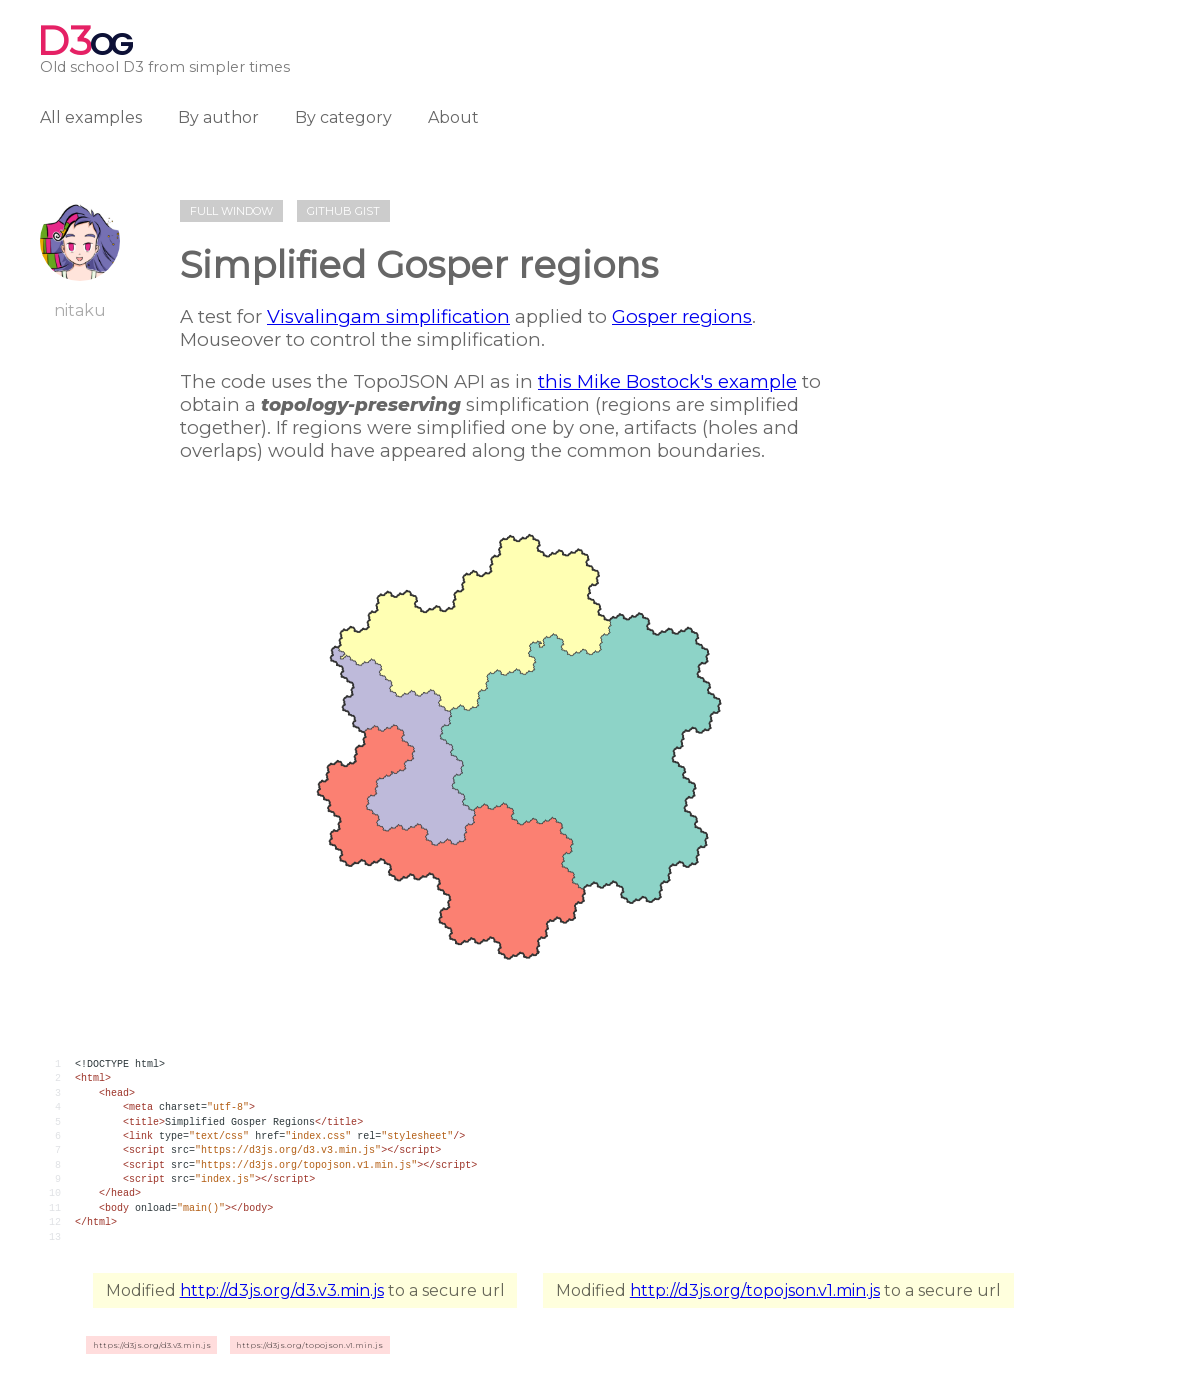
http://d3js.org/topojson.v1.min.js (755, 1290)
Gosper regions (682, 316)
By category (343, 117)
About (453, 117)
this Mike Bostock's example (667, 381)
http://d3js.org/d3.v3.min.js (282, 1290)
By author (218, 117)
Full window (231, 211)
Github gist (343, 211)
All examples (91, 117)
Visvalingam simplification (388, 316)
